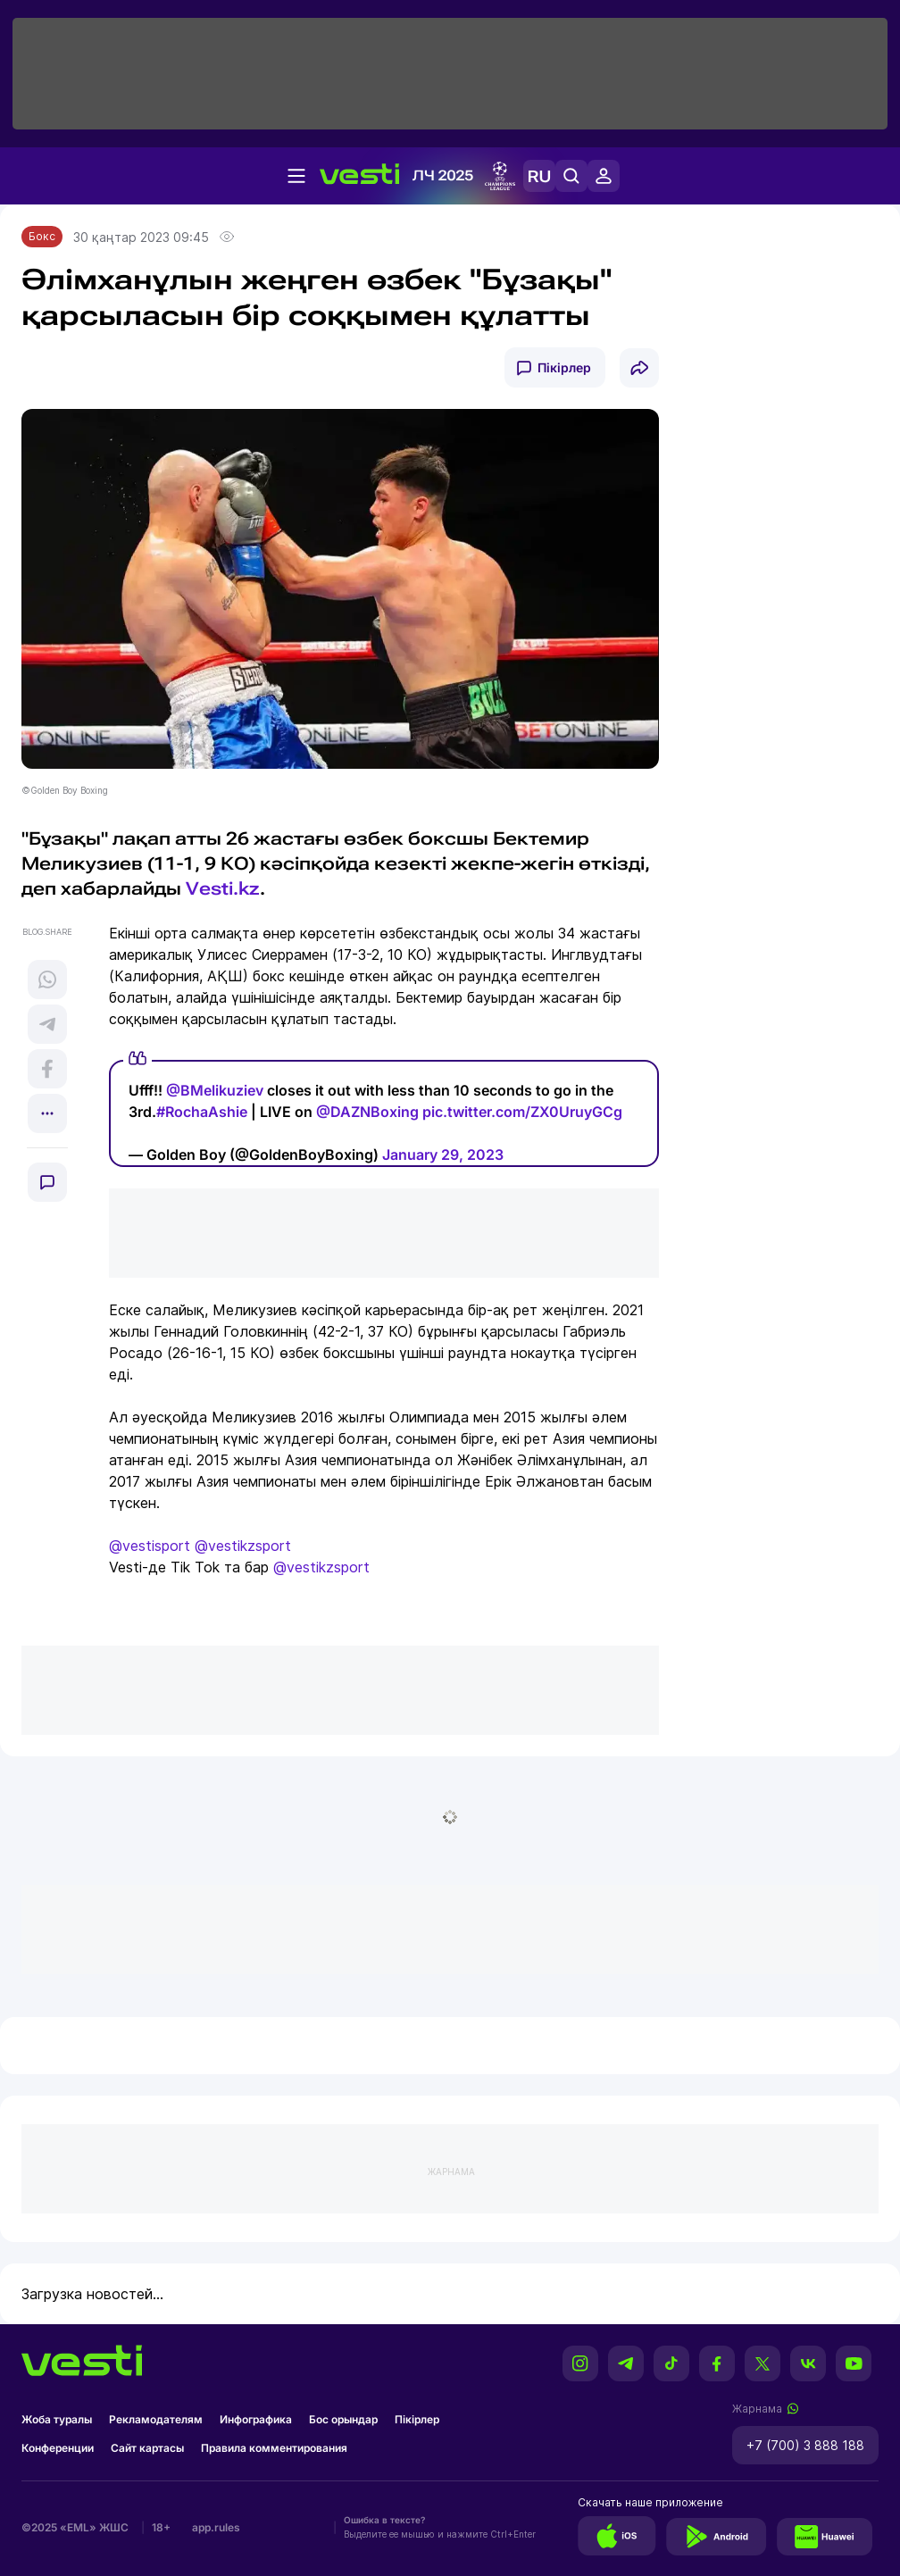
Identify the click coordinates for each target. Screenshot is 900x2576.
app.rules (216, 2527)
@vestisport (149, 1546)
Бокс (42, 236)
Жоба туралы (56, 2419)
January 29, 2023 (443, 1154)
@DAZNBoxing (367, 1112)
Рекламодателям (156, 2419)
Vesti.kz (223, 888)
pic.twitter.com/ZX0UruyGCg (522, 1112)
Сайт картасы (147, 2448)
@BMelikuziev (214, 1090)
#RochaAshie (201, 1112)
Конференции (57, 2448)
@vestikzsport (243, 1546)
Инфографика (256, 2419)
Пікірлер (564, 367)
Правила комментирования (274, 2448)
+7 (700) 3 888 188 (805, 2445)
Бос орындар (343, 2419)
